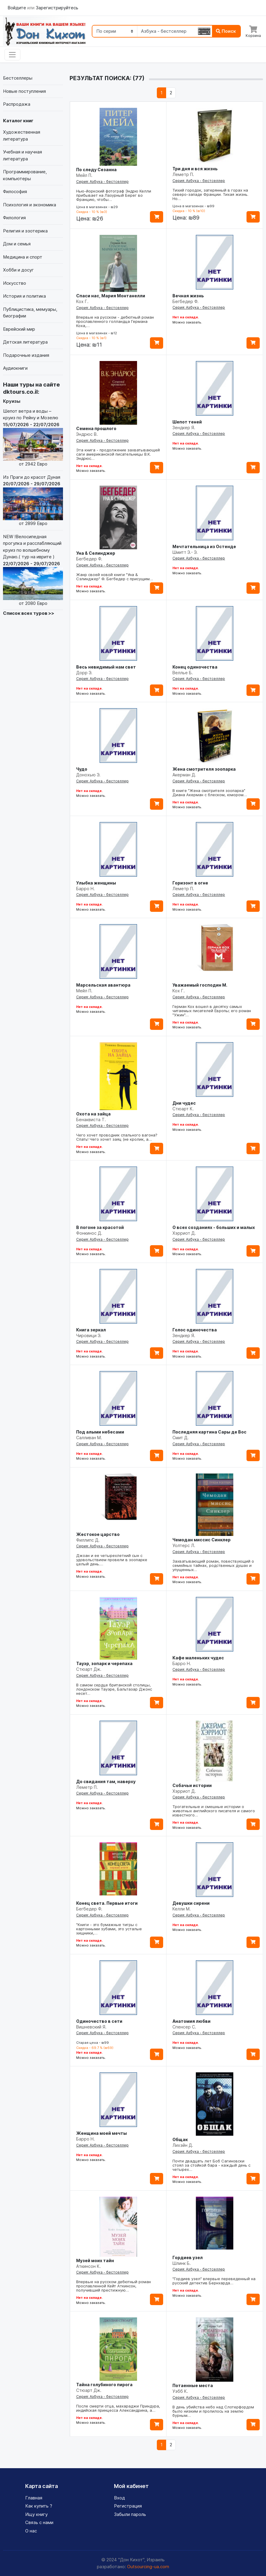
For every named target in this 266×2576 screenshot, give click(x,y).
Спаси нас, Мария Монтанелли (110, 295)
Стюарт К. (183, 1108)
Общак (180, 2139)
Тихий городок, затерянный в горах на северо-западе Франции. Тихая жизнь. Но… (210, 194)
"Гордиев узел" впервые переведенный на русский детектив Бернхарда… (214, 2281)
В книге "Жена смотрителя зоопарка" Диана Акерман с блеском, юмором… (209, 792)
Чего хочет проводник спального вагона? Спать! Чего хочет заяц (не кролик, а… (116, 1137)
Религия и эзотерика (25, 231)
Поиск (226, 31)
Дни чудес (184, 1103)
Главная (33, 2498)
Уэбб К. (180, 2391)
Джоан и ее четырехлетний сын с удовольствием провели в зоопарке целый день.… (111, 1559)
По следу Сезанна (96, 169)
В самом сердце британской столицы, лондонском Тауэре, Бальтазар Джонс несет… (114, 1689)
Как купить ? (38, 2506)
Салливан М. (89, 1437)
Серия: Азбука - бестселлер (102, 181)
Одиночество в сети (99, 2021)
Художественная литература (21, 135)
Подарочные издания (26, 355)
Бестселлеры (17, 78)
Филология (14, 217)
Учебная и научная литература (22, 155)
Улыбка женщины (96, 882)
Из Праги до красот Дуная (33, 500)
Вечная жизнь (188, 295)
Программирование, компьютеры (25, 175)
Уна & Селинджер (95, 553)
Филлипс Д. (88, 1540)
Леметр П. (183, 174)
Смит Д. (180, 1437)
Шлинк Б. (181, 2263)
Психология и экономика (29, 205)
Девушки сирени (191, 1903)
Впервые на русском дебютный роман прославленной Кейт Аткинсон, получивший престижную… (113, 2286)
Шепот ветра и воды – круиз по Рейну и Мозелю (33, 438)
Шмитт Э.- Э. (185, 552)
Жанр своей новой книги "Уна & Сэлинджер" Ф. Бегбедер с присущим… (114, 576)
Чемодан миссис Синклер (201, 1539)
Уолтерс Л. (183, 1545)
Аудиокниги (15, 368)
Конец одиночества (194, 666)
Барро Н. (85, 888)
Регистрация (128, 2506)
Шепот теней (187, 421)
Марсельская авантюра (103, 985)
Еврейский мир (19, 329)
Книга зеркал (91, 1329)
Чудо (81, 769)
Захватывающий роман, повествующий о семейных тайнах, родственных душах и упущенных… (213, 1565)
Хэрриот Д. (184, 1233)
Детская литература (25, 342)
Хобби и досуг (18, 270)
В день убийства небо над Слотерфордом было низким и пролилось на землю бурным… (213, 2411)
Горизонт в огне (190, 882)
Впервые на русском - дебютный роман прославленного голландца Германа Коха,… (115, 321)
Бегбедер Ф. (185, 301)
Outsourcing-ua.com (148, 2566)
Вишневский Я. (91, 2026)
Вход (119, 2498)
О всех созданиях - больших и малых (213, 1227)
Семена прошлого (96, 428)
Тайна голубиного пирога (104, 2384)
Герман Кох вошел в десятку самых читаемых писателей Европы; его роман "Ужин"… (211, 1010)
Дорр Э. (84, 672)
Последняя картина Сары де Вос (209, 1431)
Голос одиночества (194, 1329)
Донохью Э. (88, 774)
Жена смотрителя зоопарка (204, 769)
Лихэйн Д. (182, 2145)
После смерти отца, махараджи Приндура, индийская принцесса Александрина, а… (118, 2408)
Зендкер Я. (183, 427)
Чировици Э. (88, 1335)
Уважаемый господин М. (199, 985)
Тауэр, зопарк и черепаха (104, 1663)
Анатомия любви (191, 2021)
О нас (31, 2531)
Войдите (17, 8)
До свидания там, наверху (106, 1781)
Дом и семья (17, 244)
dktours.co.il (20, 391)
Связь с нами (39, 2522)
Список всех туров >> (28, 613)
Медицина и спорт (22, 257)
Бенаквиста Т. (91, 1119)
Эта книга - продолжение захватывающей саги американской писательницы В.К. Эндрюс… (118, 454)
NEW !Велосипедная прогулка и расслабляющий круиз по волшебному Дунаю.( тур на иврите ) (33, 570)
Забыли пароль (130, 2514)
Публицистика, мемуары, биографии (30, 312)
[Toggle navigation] (12, 54)
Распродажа (16, 104)
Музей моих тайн (95, 2260)
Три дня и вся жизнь (195, 168)
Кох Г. (82, 301)
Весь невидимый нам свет (106, 666)
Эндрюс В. (87, 434)
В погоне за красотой (100, 1227)
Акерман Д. (184, 774)
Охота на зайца (93, 1113)
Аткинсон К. (88, 2266)
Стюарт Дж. (88, 1669)
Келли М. (181, 1908)
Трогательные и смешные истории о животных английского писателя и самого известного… (213, 1810)
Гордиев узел (187, 2257)
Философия (15, 191)
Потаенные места (192, 2385)
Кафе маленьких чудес (198, 1657)
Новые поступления (24, 91)
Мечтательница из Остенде (204, 546)
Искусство (14, 283)
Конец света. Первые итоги (107, 1903)
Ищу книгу (36, 2514)
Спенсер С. (184, 2026)
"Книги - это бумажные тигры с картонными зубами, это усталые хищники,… (109, 1928)
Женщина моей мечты (101, 2133)
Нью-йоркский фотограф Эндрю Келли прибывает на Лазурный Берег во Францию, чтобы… (113, 195)
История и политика (24, 296)
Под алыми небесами (100, 1431)
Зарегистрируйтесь (57, 8)
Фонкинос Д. (89, 1233)
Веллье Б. (182, 672)
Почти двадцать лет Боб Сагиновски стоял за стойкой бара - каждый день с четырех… (211, 2165)
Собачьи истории (192, 1785)
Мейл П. (84, 175)
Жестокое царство (98, 1534)
